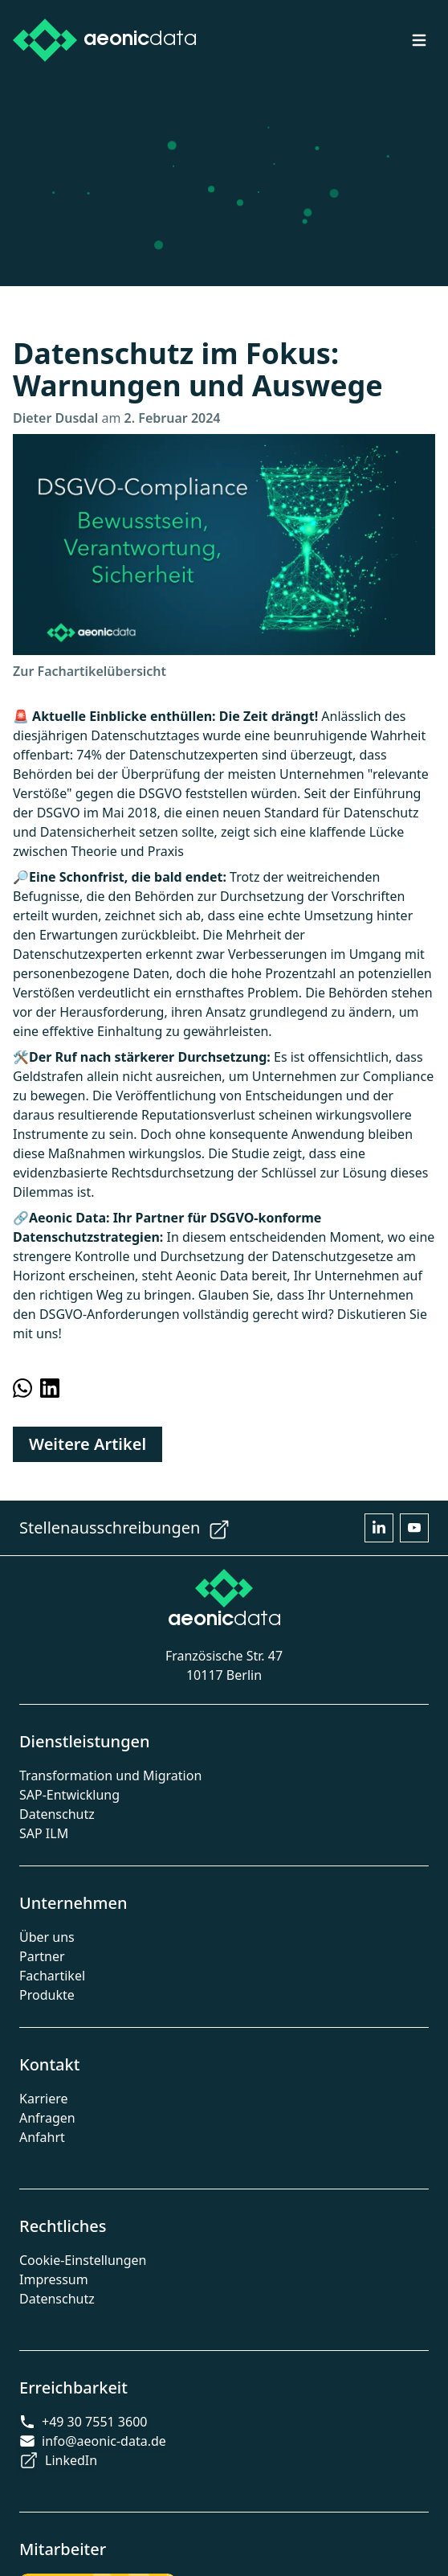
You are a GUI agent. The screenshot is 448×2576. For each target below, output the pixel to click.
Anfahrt (42, 2137)
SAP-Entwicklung (69, 1795)
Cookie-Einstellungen (82, 2260)
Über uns (47, 1937)
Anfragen (47, 2118)
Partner (42, 1956)
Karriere (43, 2098)
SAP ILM (43, 1833)
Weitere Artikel (87, 1444)
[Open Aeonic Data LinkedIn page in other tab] (379, 1527)
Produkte (47, 1995)
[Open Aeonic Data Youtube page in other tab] (414, 1527)
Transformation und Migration (110, 1775)
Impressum (53, 2279)
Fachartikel (52, 1975)
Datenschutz (57, 1814)
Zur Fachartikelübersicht (89, 671)
